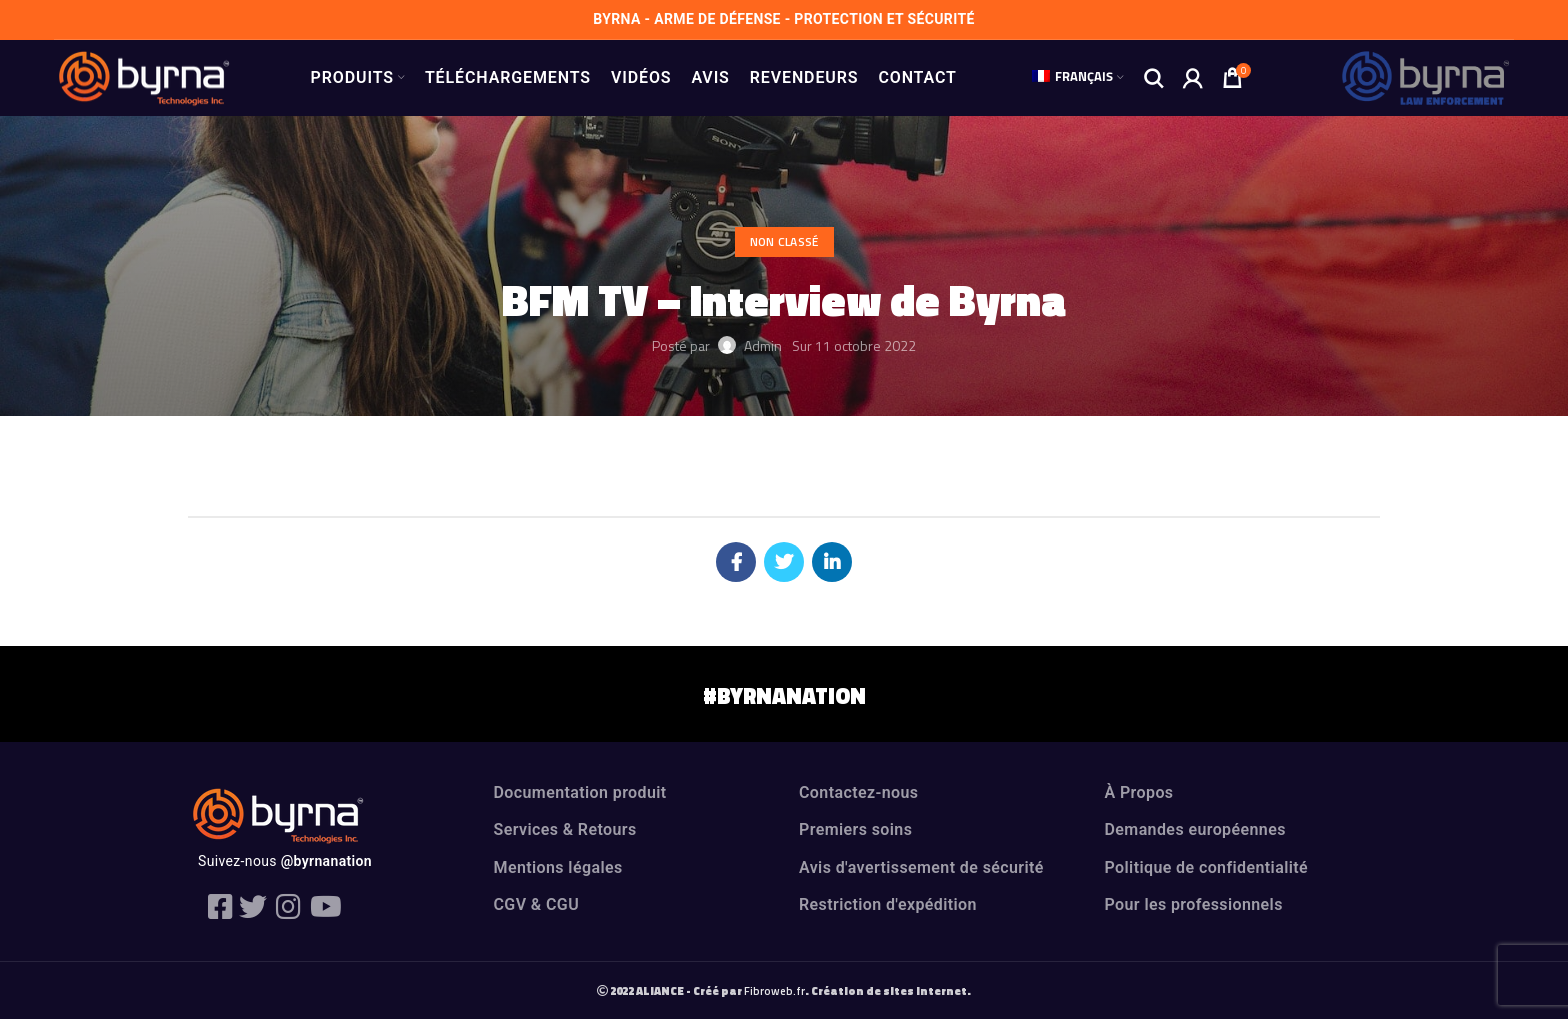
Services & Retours (565, 829)
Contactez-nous (858, 792)
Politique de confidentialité (1207, 867)
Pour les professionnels (1194, 904)
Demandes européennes (1195, 829)
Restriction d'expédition (888, 904)
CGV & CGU (537, 904)
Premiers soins (855, 829)
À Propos (1139, 792)
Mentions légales (558, 867)
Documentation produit (580, 792)
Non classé (784, 241)
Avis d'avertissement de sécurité (921, 867)
